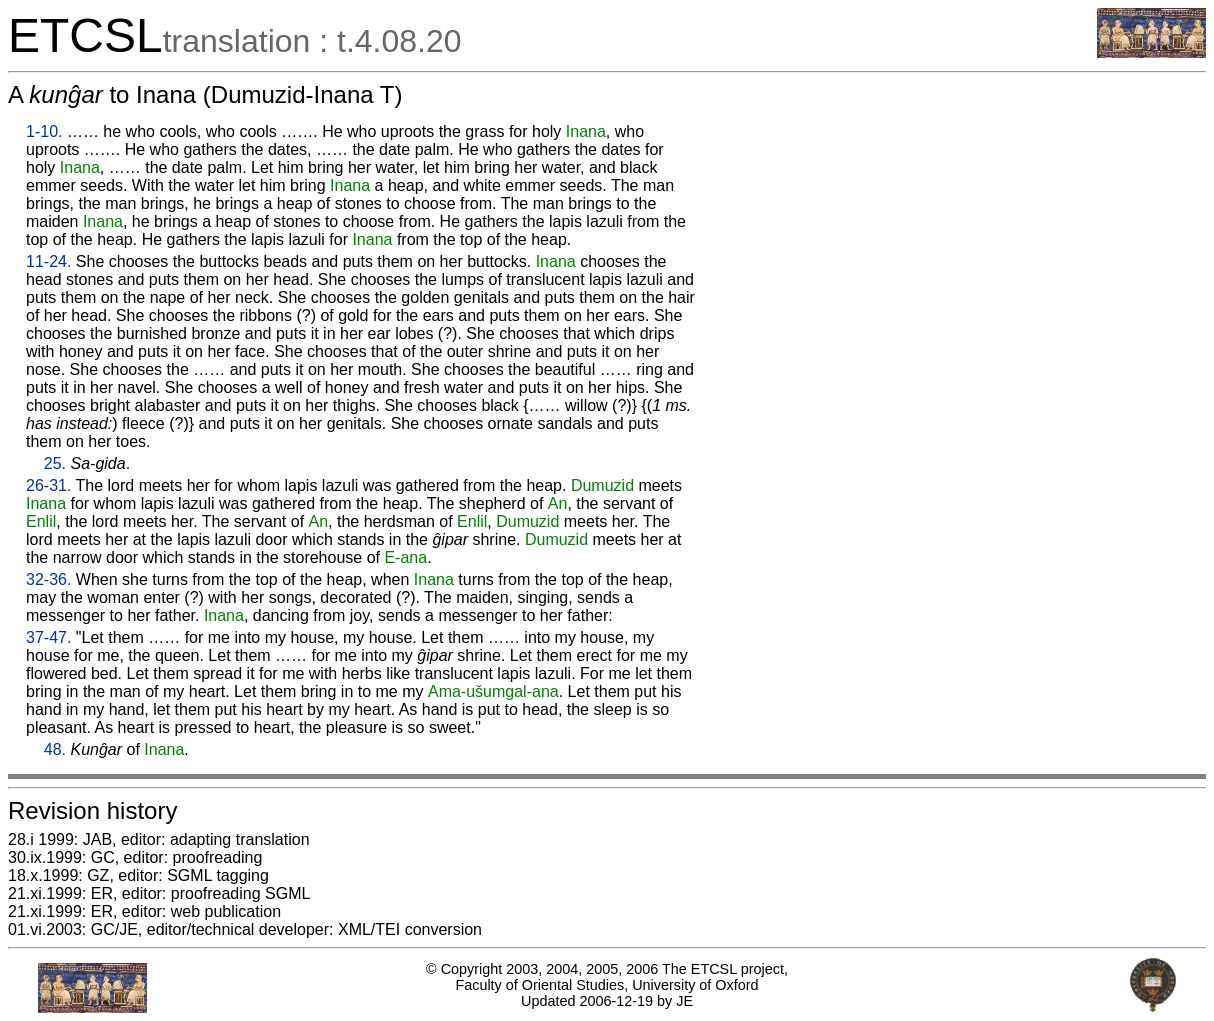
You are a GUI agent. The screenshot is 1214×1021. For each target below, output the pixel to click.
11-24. (48, 261)
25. (55, 463)
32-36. (48, 579)
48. (55, 749)
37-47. (48, 637)
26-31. (48, 485)
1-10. (44, 131)
